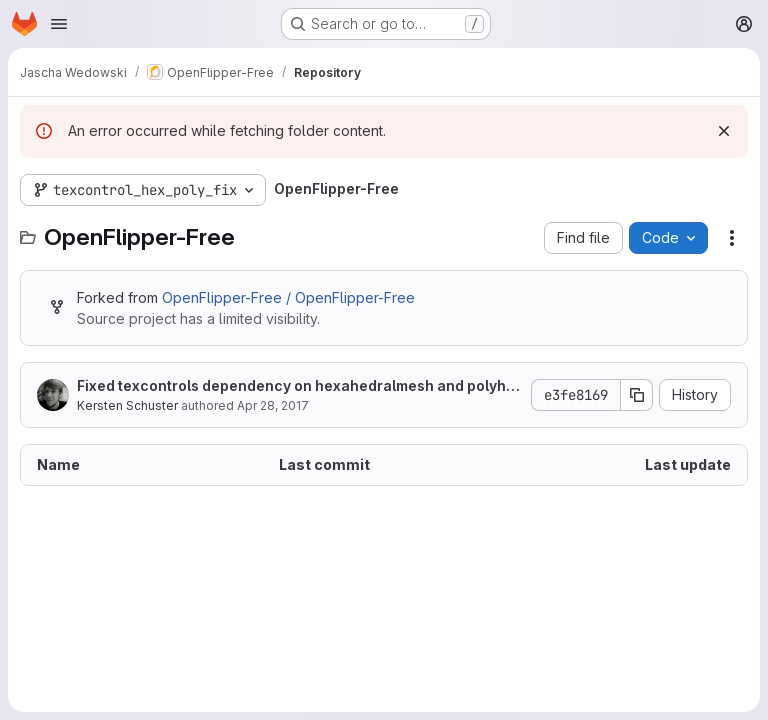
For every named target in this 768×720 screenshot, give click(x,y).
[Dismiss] (724, 131)
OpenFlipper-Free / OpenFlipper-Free (288, 297)
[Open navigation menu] (59, 24)
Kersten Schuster (127, 405)
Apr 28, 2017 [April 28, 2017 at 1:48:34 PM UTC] (273, 405)
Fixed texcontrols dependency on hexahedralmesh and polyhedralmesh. (296, 386)
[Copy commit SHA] (637, 395)
